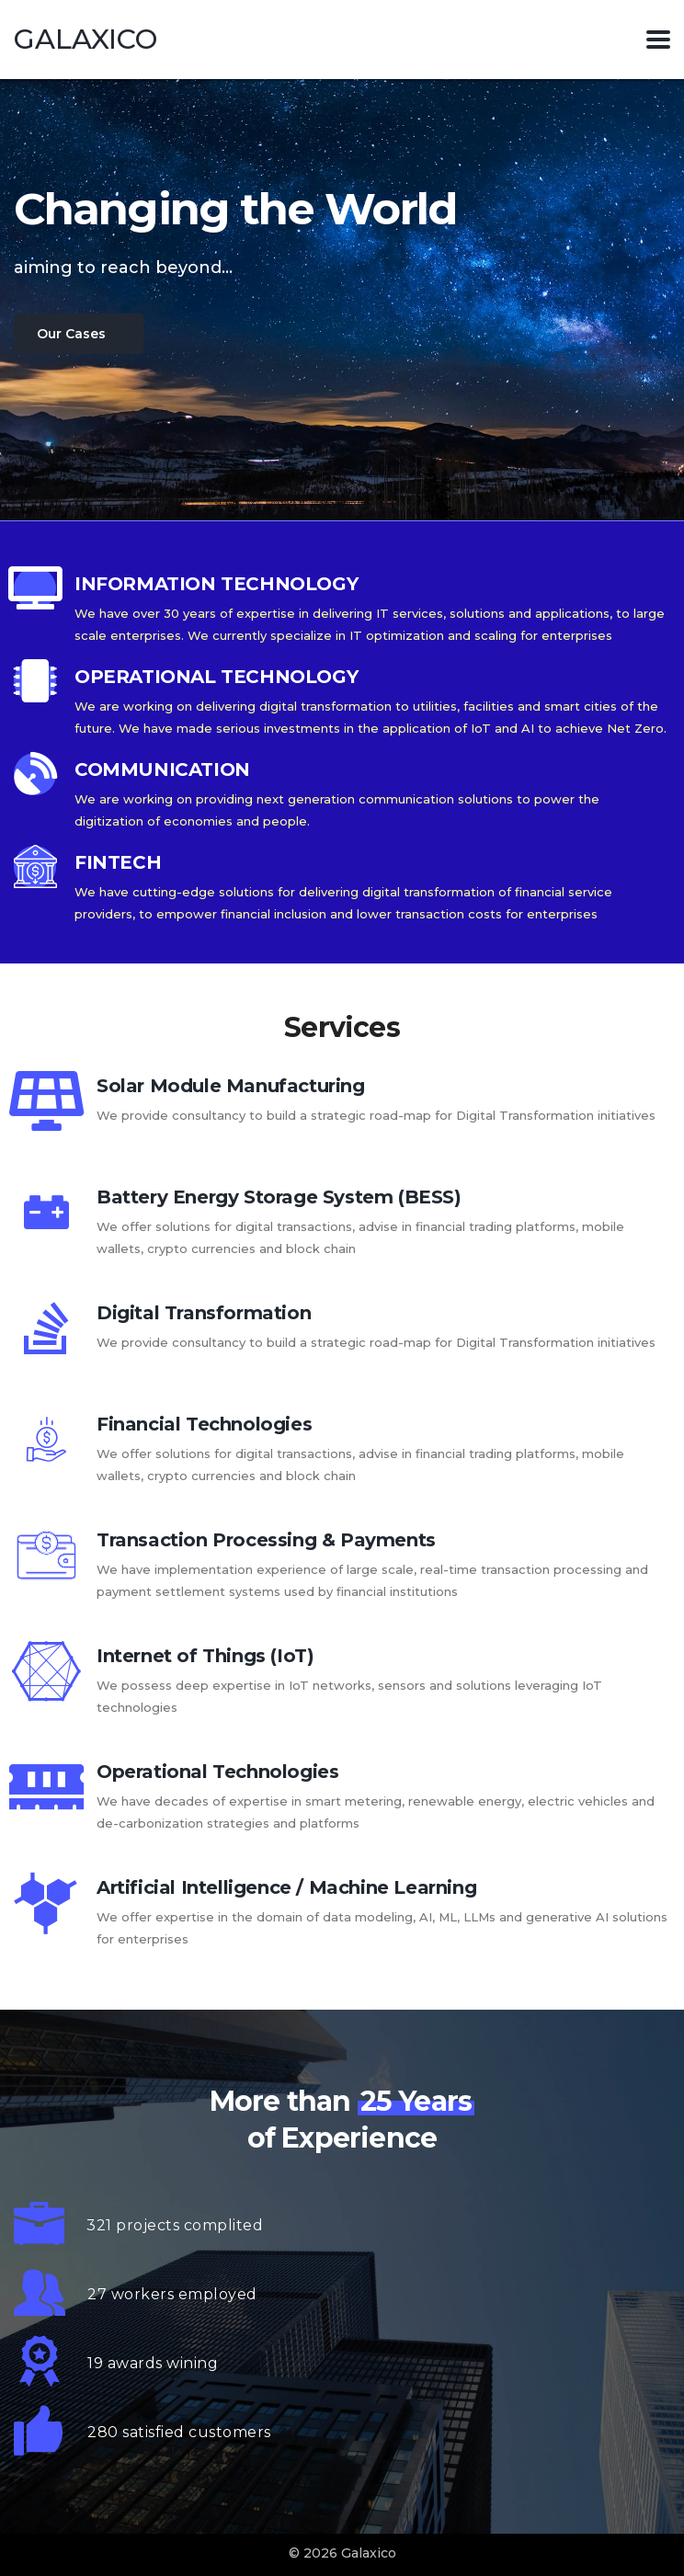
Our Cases (71, 333)
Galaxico (85, 39)
